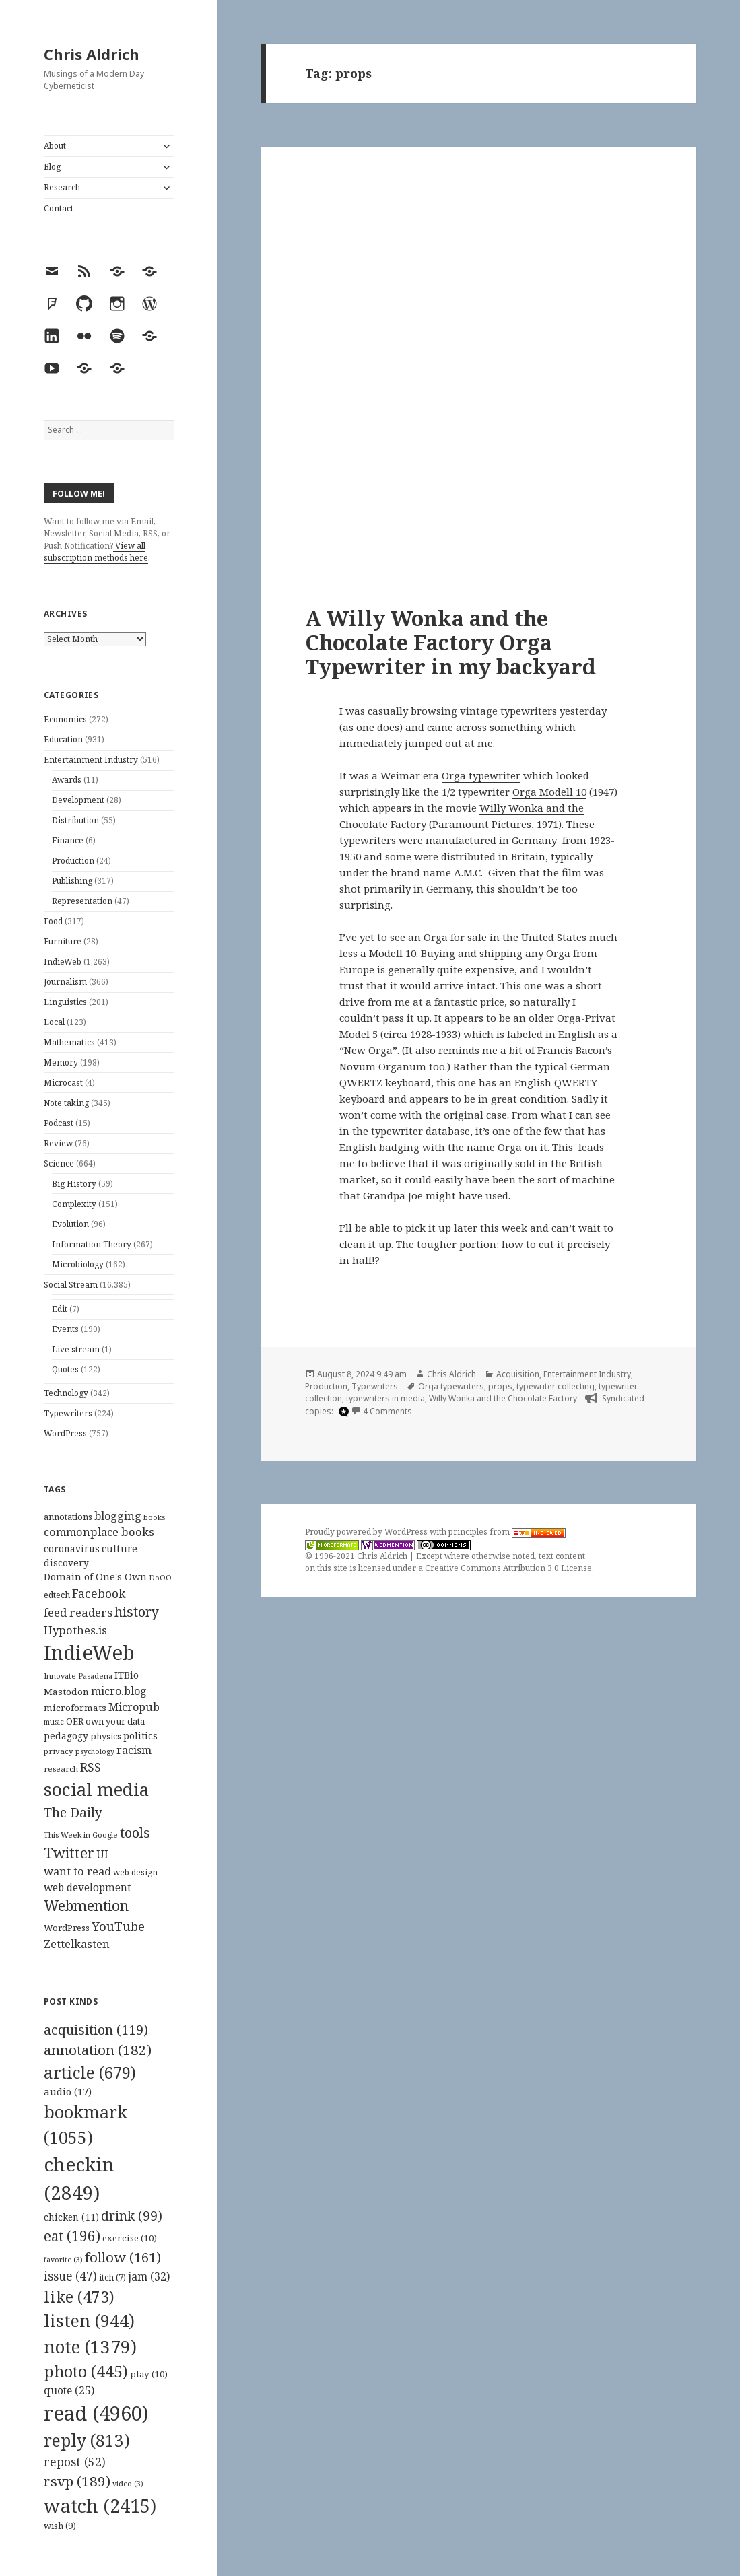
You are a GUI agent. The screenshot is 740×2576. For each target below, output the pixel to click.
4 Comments (387, 1411)
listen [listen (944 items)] (89, 2320)
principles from (507, 1531)
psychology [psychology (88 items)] (94, 1751)
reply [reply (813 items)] (87, 2440)
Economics (65, 719)
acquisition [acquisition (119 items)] (96, 2030)
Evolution (70, 1224)
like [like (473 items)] (79, 2296)
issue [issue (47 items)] (70, 2276)
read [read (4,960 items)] (96, 2413)
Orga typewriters (451, 1386)
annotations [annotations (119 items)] (68, 1516)
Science (59, 1163)
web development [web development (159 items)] (87, 1888)
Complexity (74, 1204)
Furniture (62, 941)
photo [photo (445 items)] (86, 2371)
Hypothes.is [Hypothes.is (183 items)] (75, 1630)
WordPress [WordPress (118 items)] (67, 1928)
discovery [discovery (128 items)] (66, 1562)
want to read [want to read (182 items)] (77, 1871)
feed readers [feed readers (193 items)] (78, 1612)
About (55, 145)
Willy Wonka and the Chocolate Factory (503, 1398)
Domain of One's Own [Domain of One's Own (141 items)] (95, 1576)
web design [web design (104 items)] (135, 1872)
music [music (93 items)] (54, 1721)
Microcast (63, 1082)
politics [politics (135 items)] (140, 1735)
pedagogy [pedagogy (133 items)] (66, 1735)
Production (73, 860)
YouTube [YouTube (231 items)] (118, 1926)
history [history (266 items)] (136, 1612)
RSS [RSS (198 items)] (90, 1767)
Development (78, 800)
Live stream (76, 1349)
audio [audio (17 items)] (68, 2091)
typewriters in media (385, 1398)
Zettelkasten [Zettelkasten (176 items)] (77, 1944)
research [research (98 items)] (61, 1769)
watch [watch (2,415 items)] (100, 2505)
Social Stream (71, 1284)
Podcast (58, 1123)
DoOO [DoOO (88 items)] (160, 1577)
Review (58, 1143)
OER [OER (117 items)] (74, 1721)
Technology (66, 1393)
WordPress (65, 1433)
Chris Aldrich (91, 54)
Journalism (65, 981)
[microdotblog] (342, 1411)
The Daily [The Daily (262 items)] (73, 1812)
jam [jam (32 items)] (149, 2276)
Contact (58, 208)
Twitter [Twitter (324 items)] (69, 1853)
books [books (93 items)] (154, 1517)
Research (62, 187)
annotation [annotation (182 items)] (98, 2049)
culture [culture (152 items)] (119, 1548)
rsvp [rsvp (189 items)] (77, 2481)
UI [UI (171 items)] (102, 1854)
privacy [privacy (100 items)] (58, 1751)
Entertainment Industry (91, 759)
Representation (82, 901)
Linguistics (65, 1002)
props (500, 1386)
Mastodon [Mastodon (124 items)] (66, 1691)
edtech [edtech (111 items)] (57, 1595)
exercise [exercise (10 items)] (129, 2238)
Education (63, 739)
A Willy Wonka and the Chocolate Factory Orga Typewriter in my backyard (450, 642)
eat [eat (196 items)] (72, 2236)
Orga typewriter (481, 775)
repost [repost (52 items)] (75, 2461)
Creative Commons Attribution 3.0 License (508, 1568)
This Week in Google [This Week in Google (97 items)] (81, 1835)
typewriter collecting (555, 1386)
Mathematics (69, 1042)
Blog (52, 166)
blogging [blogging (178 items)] (117, 1515)
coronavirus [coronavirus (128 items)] (72, 1548)
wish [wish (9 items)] (60, 2525)
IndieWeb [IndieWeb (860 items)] (89, 1652)
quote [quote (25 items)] (69, 2390)
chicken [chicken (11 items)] (71, 2217)
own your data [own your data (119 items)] (115, 1721)
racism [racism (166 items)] (134, 1750)
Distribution (75, 820)
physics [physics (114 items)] (105, 1736)
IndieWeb (62, 961)
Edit (59, 1309)
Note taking (66, 1103)
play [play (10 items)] (149, 2374)
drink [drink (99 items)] (131, 2216)
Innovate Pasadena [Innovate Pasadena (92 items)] (78, 1676)
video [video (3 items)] (127, 2483)
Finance (67, 840)
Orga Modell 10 (549, 791)
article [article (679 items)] (90, 2072)
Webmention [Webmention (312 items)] (86, 1905)
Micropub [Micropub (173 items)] (134, 1707)
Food (53, 921)
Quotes (65, 1369)
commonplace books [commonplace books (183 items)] (99, 1531)
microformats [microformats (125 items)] (75, 1708)
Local (54, 1022)
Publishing (72, 880)
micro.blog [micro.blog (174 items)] (119, 1690)
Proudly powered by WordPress (367, 1531)
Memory (61, 1062)
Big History (74, 1183)
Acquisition (517, 1374)
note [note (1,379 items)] (90, 2346)
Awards (66, 780)
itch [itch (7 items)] (112, 2277)
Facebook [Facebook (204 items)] (98, 1593)
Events (65, 1329)
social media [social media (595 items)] (96, 1789)
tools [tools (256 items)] (135, 1832)
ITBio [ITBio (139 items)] (126, 1675)
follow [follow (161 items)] (123, 2257)
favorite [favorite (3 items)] (63, 2259)
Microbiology (78, 1264)
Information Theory (91, 1244)
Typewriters (68, 1413)
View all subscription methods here (96, 551)
